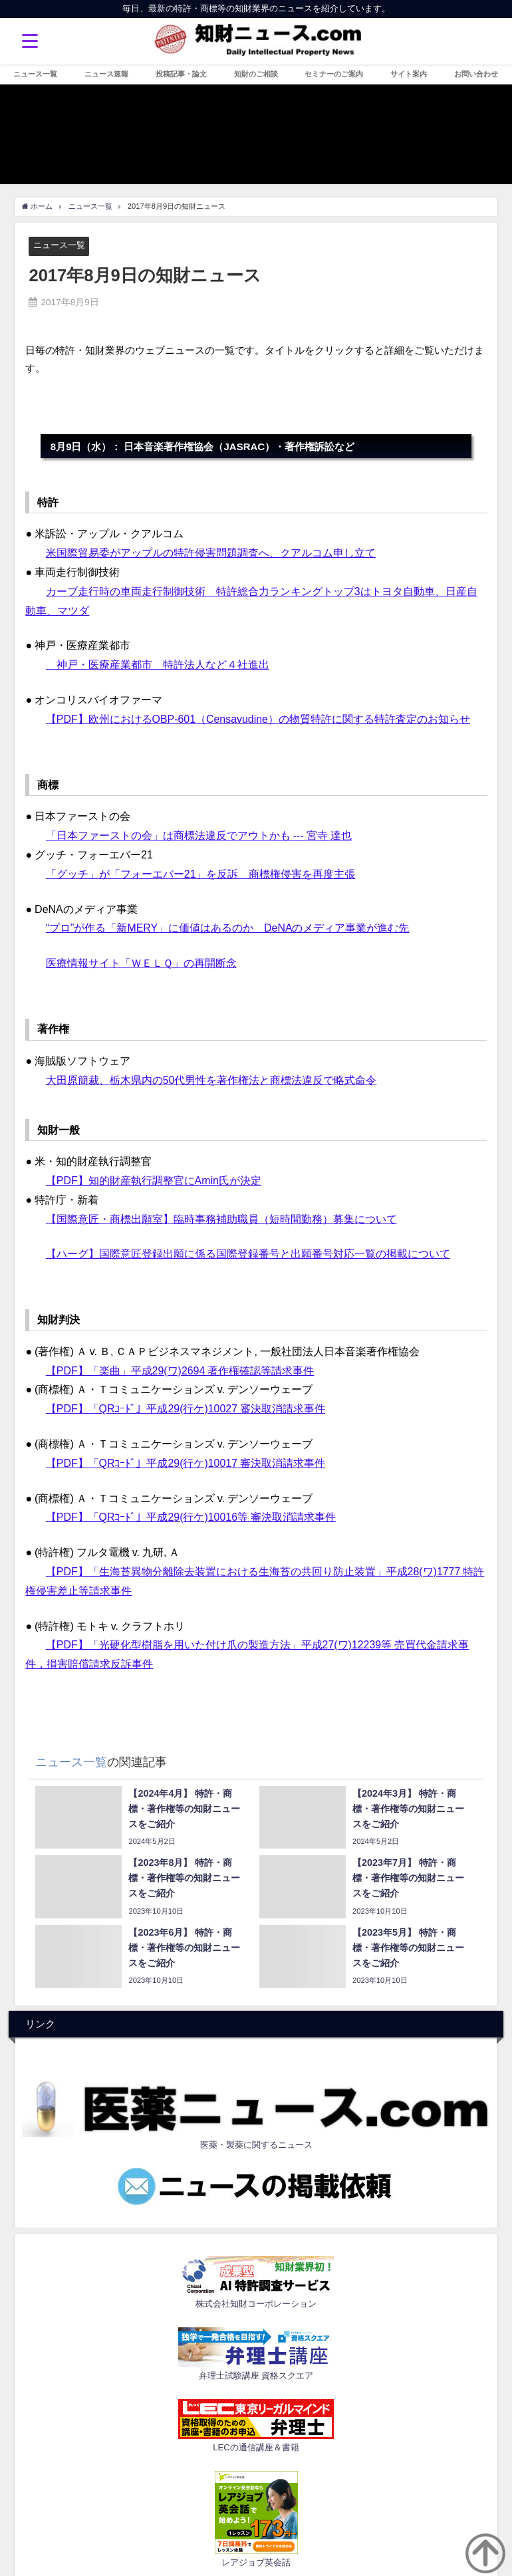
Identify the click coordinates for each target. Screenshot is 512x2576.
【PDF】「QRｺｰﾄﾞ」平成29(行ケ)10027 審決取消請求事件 (186, 1408)
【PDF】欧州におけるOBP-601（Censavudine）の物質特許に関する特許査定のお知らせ (258, 718)
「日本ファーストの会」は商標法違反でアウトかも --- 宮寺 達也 (199, 835)
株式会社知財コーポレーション (256, 2304)
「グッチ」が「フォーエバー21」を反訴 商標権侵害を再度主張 (201, 873)
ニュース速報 (106, 74)
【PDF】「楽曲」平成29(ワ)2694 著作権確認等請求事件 (180, 1370)
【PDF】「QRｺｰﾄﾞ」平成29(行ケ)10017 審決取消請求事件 (186, 1463)
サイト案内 (408, 74)
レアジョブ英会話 (256, 2562)
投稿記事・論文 (181, 74)
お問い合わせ (476, 74)
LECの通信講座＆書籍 (256, 2447)
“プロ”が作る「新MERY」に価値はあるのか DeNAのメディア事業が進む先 (228, 927)
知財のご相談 (256, 74)
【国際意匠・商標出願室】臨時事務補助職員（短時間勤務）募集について (221, 1219)
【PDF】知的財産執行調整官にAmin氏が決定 (153, 1180)
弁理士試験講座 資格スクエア (256, 2375)
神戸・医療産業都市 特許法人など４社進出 (157, 664)
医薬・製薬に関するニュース (256, 2144)
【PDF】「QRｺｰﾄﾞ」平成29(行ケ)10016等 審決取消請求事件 (191, 1517)
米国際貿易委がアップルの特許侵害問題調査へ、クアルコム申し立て (211, 552)
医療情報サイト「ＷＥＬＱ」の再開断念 (141, 963)
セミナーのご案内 (334, 74)
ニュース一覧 (35, 74)
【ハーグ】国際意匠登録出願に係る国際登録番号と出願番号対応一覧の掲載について (248, 1253)
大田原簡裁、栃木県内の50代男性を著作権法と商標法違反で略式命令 (211, 1080)
